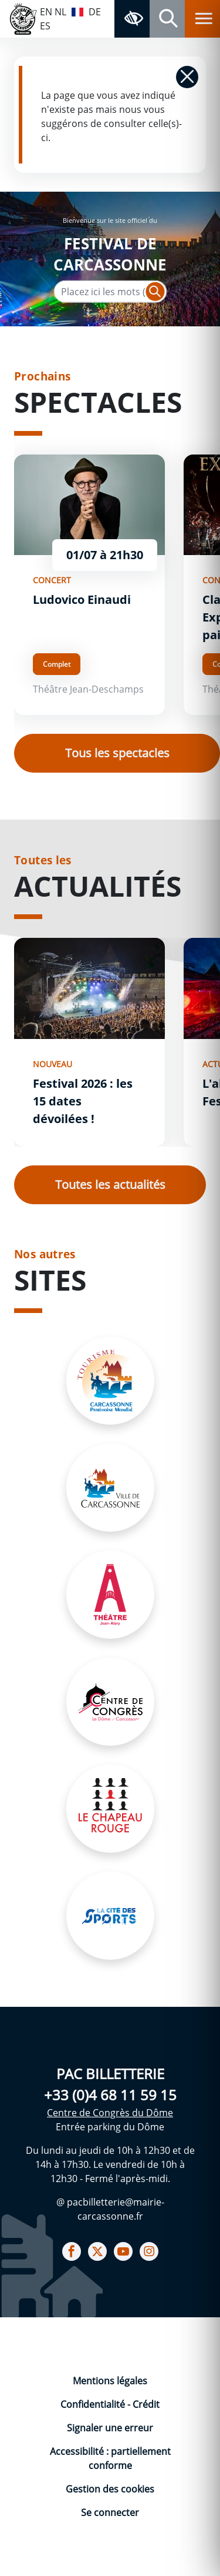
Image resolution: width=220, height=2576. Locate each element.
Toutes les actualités (110, 1184)
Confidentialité (93, 2404)
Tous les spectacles (117, 753)
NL (60, 11)
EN (46, 11)
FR (77, 10)
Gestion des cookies (110, 2489)
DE (95, 11)
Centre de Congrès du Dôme (110, 2112)
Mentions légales (110, 2380)
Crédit (146, 2404)
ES (45, 25)
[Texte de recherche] (110, 291)
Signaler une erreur (110, 2427)
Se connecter (110, 2512)
